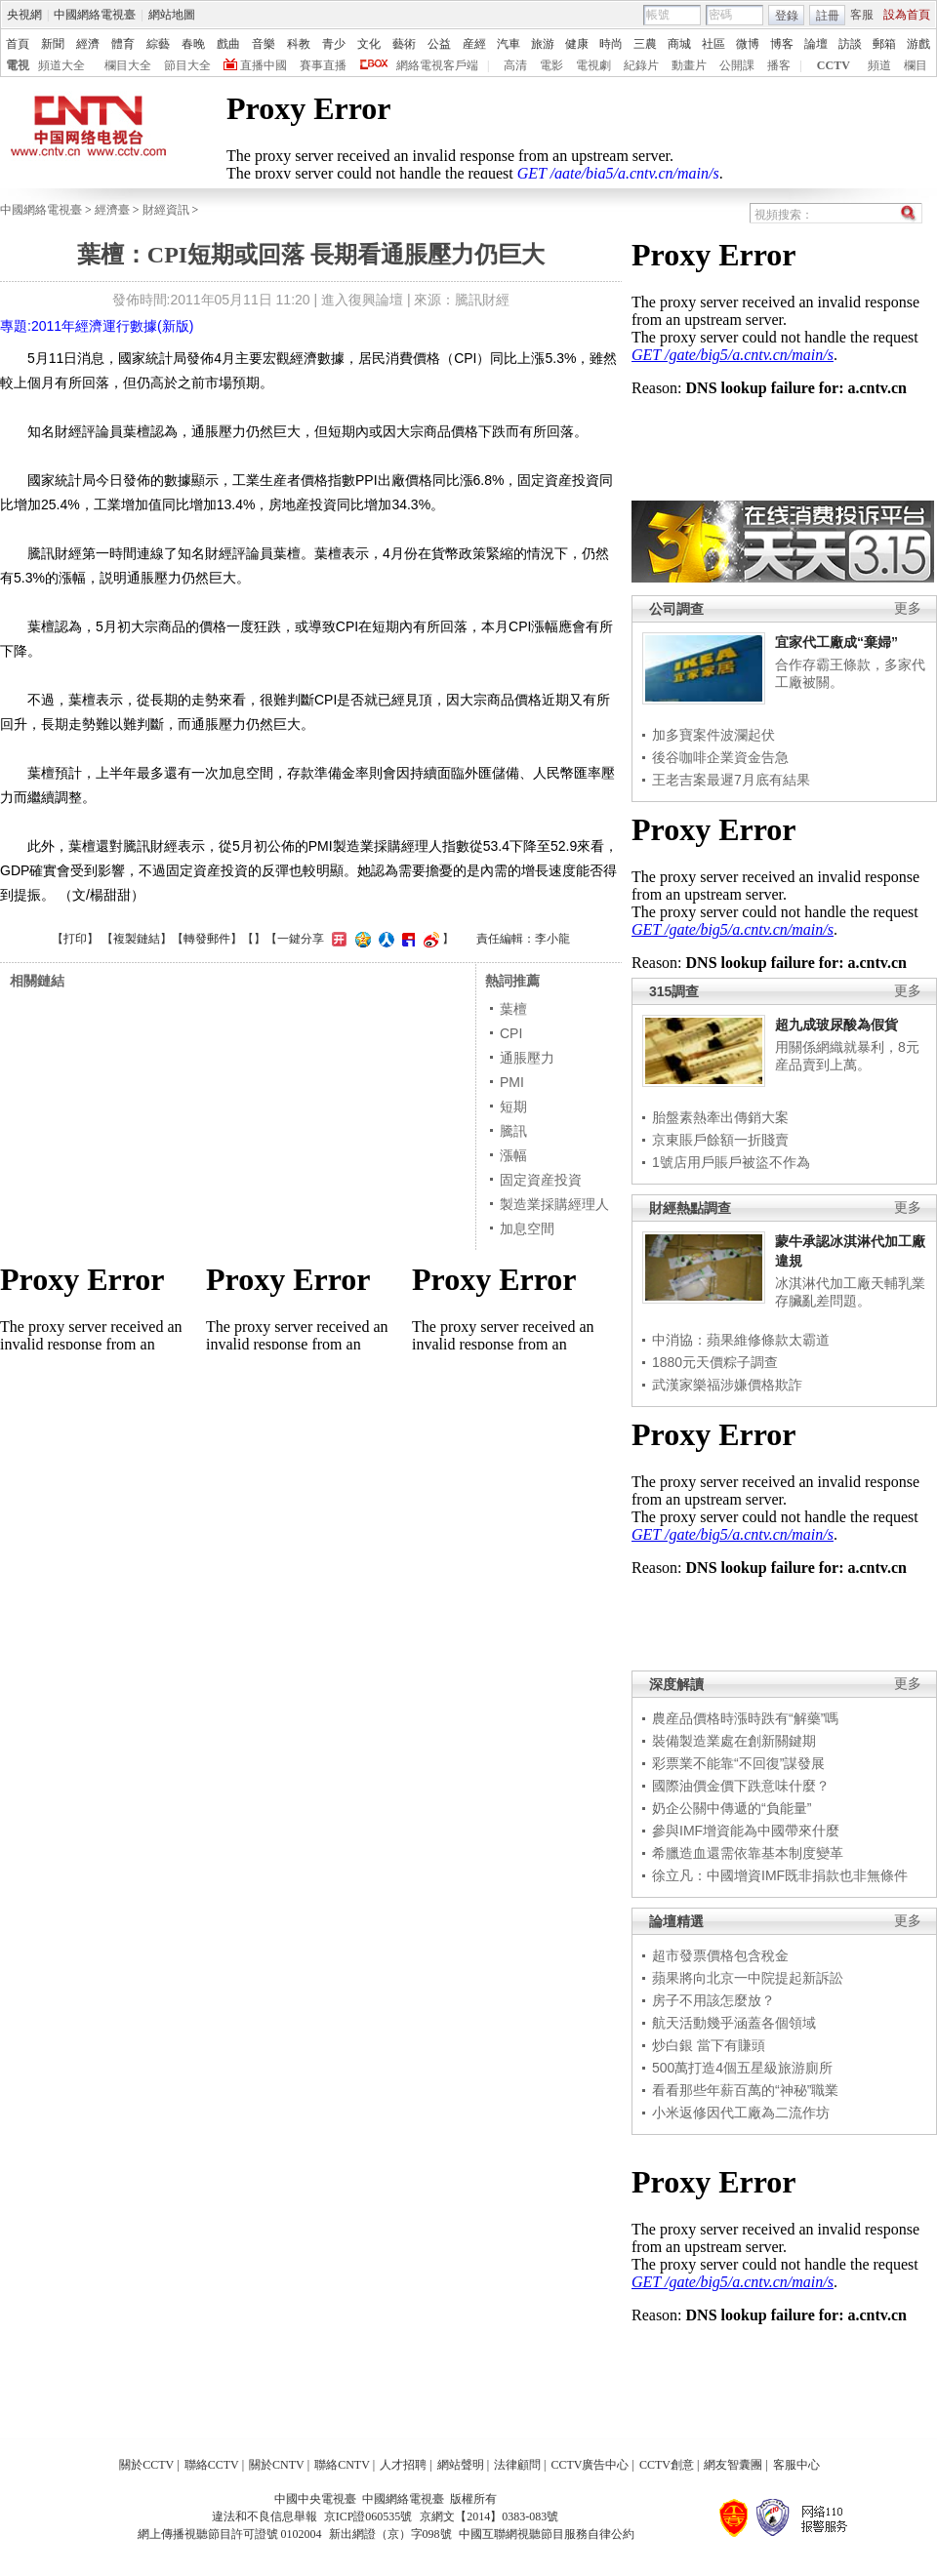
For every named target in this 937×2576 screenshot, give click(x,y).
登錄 (786, 15)
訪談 (850, 44)
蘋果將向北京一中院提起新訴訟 (747, 1978)
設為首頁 (906, 14)
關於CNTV (277, 2465)
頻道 (879, 65)
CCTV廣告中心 (589, 2465)
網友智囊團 (733, 2465)
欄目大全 (127, 65)
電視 (17, 65)
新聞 (52, 44)
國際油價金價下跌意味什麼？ (741, 1785)
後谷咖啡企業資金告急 (720, 757)
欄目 (915, 65)
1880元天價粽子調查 (715, 1362)
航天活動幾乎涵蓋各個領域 (734, 2023)
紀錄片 (641, 65)
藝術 (404, 44)
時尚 (611, 44)
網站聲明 (460, 2465)
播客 (779, 65)
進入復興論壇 (362, 299)
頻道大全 (61, 65)
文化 (369, 44)
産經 (474, 44)
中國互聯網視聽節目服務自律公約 (546, 2534)
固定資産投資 (541, 1179)
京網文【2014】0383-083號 (489, 2516)
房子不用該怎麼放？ (713, 2000)
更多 (907, 608)
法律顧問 (517, 2465)
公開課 (736, 65)
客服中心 (796, 2465)
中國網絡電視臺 (95, 14)
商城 (679, 44)
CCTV (833, 65)
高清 (515, 65)
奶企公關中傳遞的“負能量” (731, 1808)
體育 (123, 44)
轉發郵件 (206, 939)
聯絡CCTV (211, 2465)
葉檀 (513, 1009)
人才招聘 (403, 2465)
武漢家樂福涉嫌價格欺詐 (727, 1384)
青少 (334, 44)
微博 (747, 44)
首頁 (17, 44)
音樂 (263, 44)
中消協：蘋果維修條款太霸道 (741, 1340)
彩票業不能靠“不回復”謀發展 (738, 1763)
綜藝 (158, 44)
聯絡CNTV (342, 2465)
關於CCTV (146, 2465)
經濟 (88, 44)
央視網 (24, 14)
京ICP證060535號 (368, 2516)
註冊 (827, 15)
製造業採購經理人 (554, 1204)
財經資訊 (166, 210)
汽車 (508, 44)
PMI (512, 1082)
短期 (513, 1106)
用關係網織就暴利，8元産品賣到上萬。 (847, 1055)
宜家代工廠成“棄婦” (836, 642)
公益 (439, 44)
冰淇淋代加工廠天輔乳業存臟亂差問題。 (850, 1291)
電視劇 (593, 65)
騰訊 (513, 1131)
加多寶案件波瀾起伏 (713, 735)
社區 (713, 44)
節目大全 (187, 65)
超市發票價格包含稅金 (720, 1955)
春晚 (193, 44)
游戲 (918, 44)
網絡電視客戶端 (437, 65)
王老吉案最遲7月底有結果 (731, 779)
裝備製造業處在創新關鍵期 (734, 1741)
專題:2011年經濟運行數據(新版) (96, 326)
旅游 (542, 44)
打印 (75, 939)
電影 (551, 65)
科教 (298, 44)
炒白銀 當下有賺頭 (708, 2045)
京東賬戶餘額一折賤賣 (720, 1139)
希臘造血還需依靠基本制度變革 (747, 1853)
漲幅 (513, 1155)
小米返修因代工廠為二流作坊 (741, 2112)
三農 (645, 44)
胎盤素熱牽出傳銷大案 (720, 1117)
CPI (511, 1033)
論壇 (816, 44)
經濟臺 (112, 210)
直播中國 (263, 65)
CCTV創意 (666, 2465)
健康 (577, 44)
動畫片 (689, 65)
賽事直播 (323, 65)
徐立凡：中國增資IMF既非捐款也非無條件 (780, 1875)
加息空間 (527, 1228)
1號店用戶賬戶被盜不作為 (731, 1162)
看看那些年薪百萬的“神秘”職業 (745, 2090)
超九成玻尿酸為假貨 (836, 1024)
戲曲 (228, 44)
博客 (782, 44)
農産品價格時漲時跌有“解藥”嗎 (745, 1718)
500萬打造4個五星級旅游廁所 (742, 2067)
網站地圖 (171, 14)
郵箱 (884, 44)
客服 (862, 14)
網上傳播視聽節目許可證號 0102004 (230, 2534)
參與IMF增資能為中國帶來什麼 (745, 1830)
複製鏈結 (136, 939)
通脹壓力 (527, 1058)
